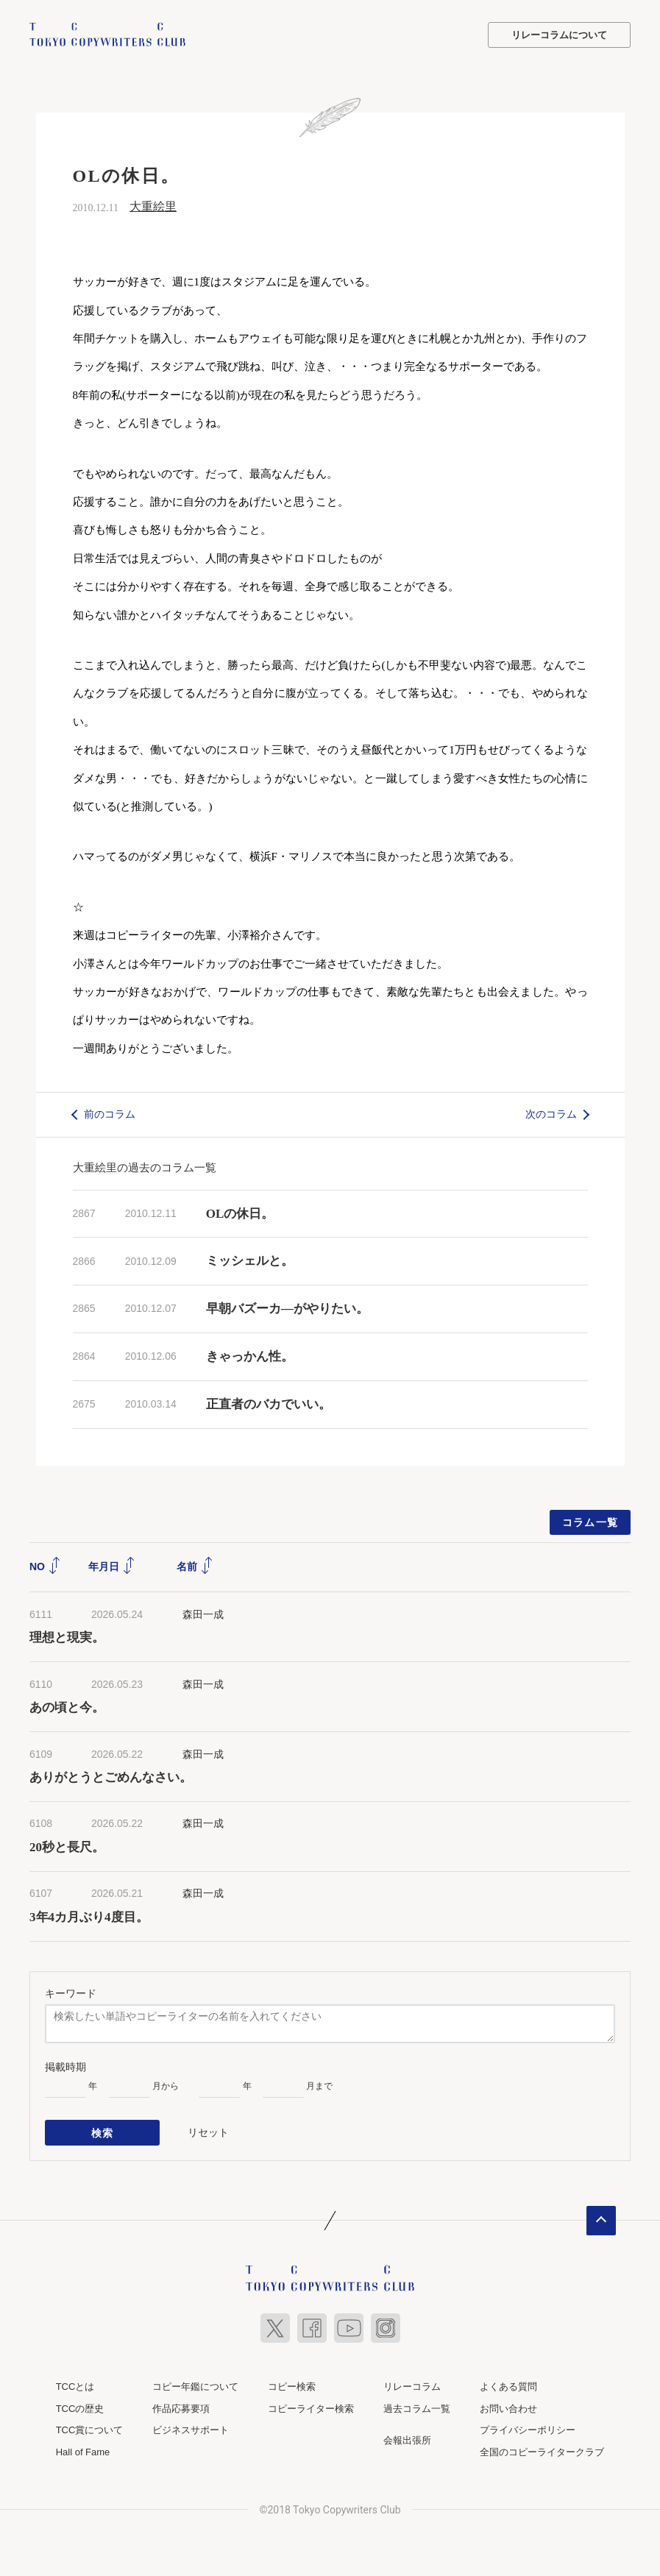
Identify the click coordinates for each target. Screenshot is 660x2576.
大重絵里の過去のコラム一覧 (144, 1167)
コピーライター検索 (311, 2407)
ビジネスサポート (190, 2429)
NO (45, 1566)
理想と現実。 (66, 1637)
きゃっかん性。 (250, 1356)
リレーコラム (412, 2385)
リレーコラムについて (559, 34)
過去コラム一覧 (416, 2407)
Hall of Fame (83, 2451)
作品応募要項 (181, 2407)
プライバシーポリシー (527, 2429)
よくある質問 (508, 2385)
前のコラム (109, 1114)
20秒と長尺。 (66, 1847)
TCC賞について (90, 2429)
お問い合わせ (508, 2407)
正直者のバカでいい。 (268, 1404)
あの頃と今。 (66, 1707)
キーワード (70, 1993)
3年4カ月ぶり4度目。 (89, 1917)
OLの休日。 (240, 1214)
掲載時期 (65, 2067)
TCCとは (75, 2385)
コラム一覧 (590, 1522)
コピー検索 (292, 2385)
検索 (102, 2132)
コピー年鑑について (195, 2385)
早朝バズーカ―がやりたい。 (287, 1309)
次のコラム (551, 1114)
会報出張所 (407, 2440)
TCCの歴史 (80, 2407)
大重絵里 (153, 206)
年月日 (111, 1566)
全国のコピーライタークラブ (542, 2451)
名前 (195, 1566)
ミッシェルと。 (250, 1261)
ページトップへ (601, 2220)
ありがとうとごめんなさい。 (110, 1777)
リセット (208, 2132)
